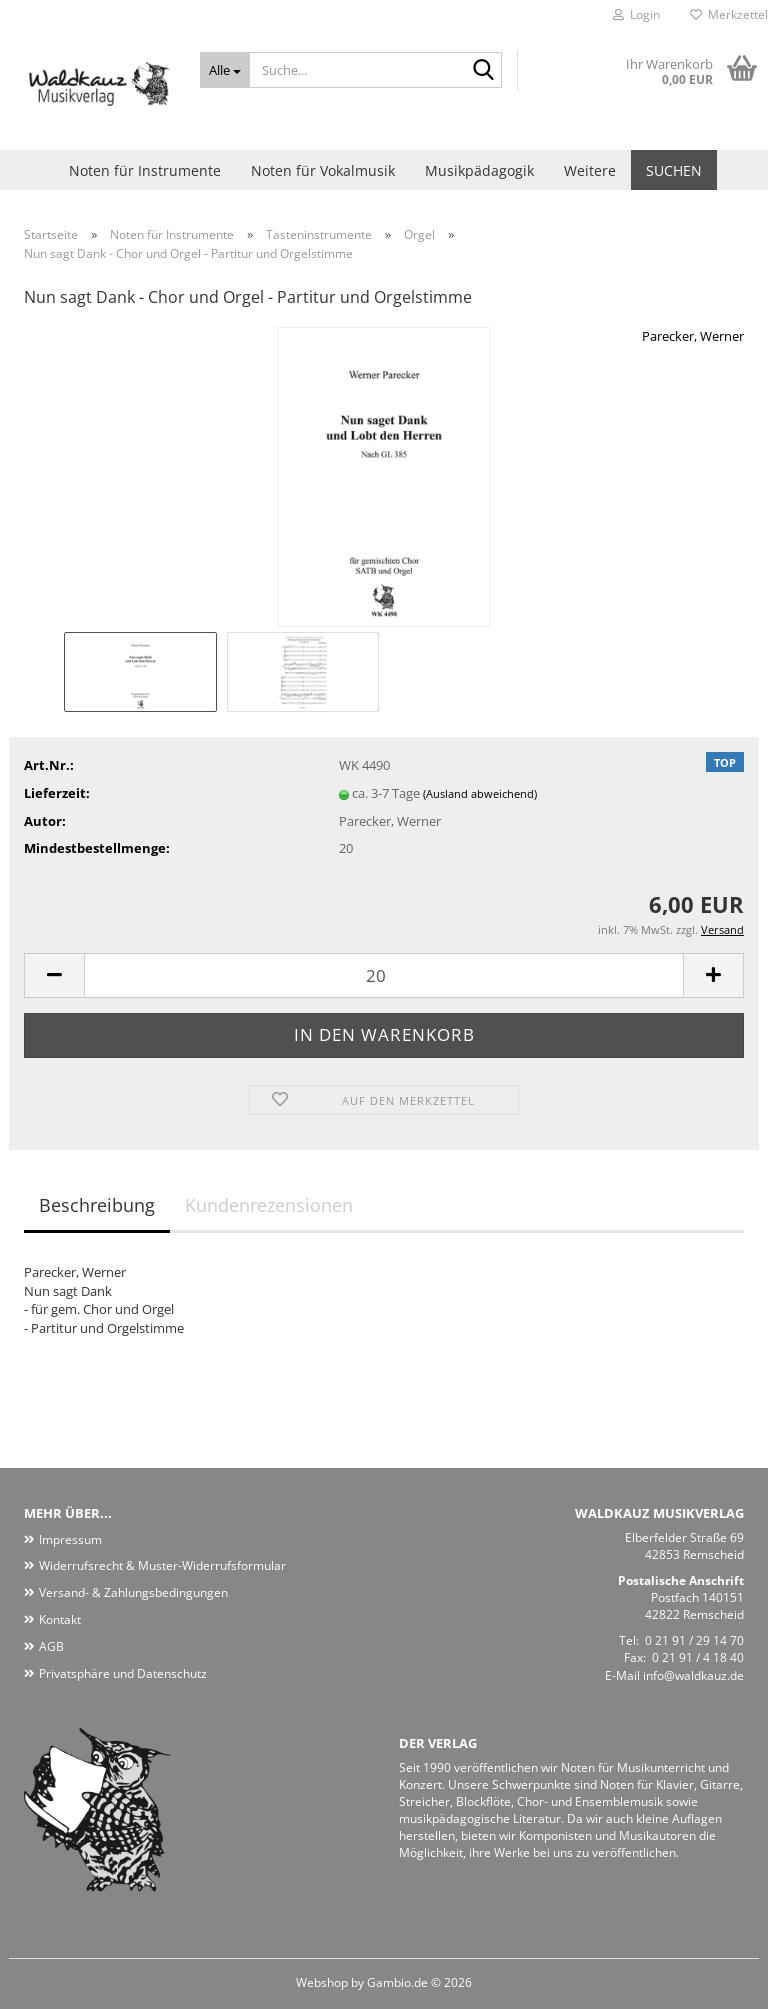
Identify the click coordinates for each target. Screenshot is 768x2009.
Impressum (70, 1539)
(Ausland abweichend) (480, 793)
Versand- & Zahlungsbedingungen (133, 1592)
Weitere (590, 170)
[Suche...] (225, 70)
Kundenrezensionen (269, 1205)
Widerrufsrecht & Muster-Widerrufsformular (162, 1565)
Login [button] (636, 14)
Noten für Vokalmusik (323, 170)
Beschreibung (97, 1205)
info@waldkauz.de (693, 1675)
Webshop (322, 1982)
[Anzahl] (384, 975)
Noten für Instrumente (145, 170)
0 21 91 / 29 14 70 (694, 1640)
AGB (51, 1646)
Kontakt (60, 1619)
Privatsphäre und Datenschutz (123, 1673)
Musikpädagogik (479, 170)
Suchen (674, 170)
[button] (54, 975)
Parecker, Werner (693, 336)
